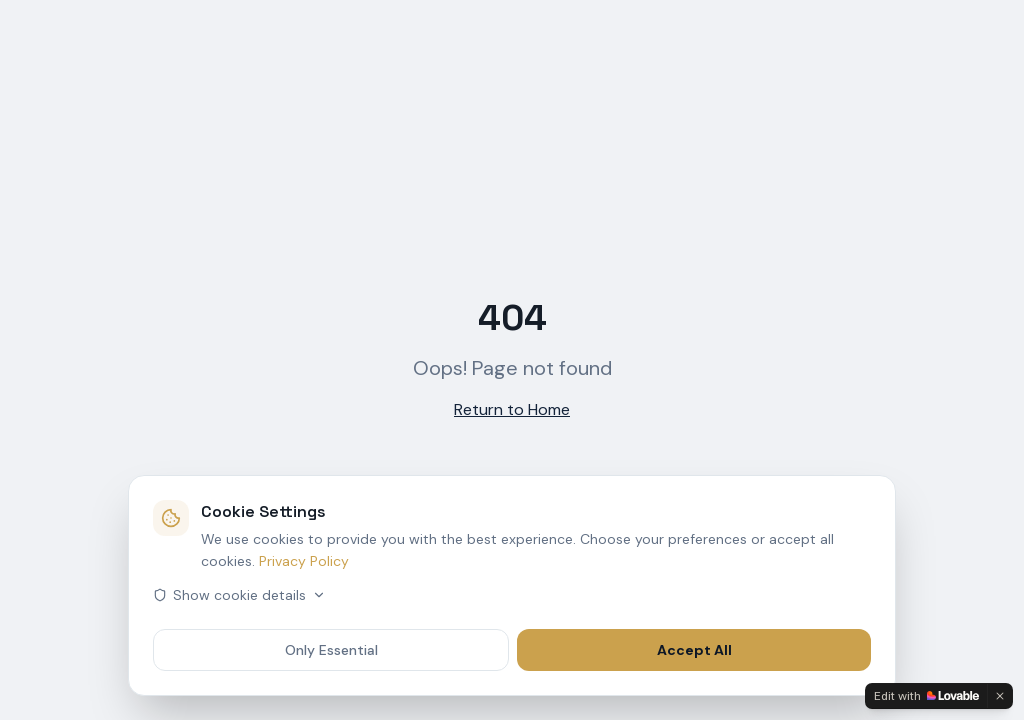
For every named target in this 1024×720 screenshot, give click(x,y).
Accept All (694, 650)
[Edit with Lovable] (926, 696)
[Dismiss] (1000, 696)
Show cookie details (239, 595)
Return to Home (512, 409)
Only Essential (331, 650)
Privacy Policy (304, 561)
